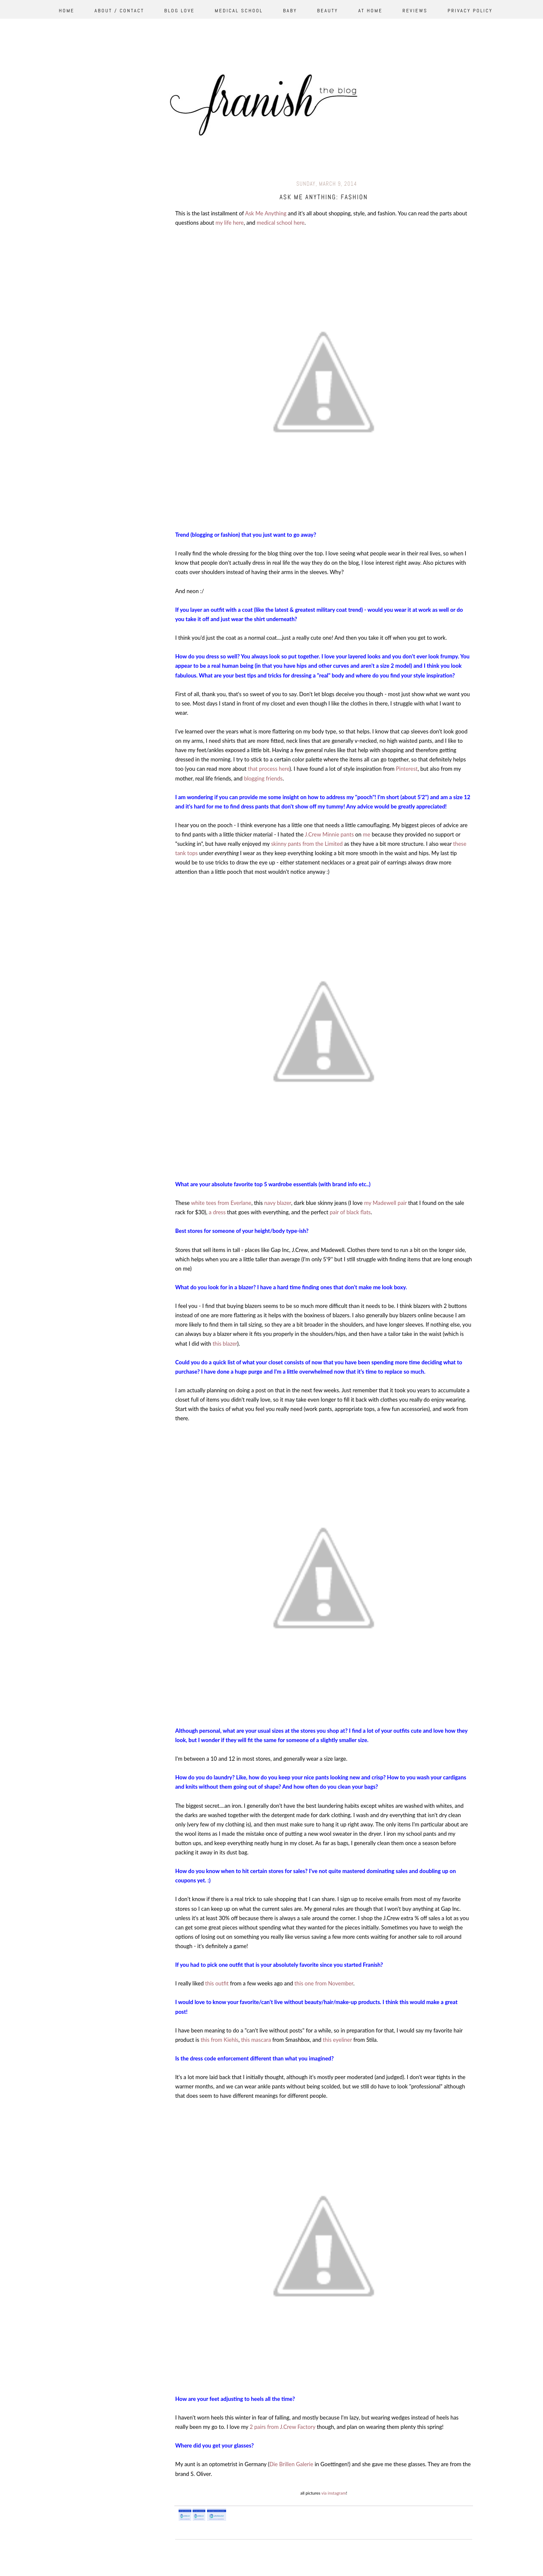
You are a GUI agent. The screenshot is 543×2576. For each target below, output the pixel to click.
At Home (370, 10)
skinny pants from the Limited (307, 843)
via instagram (333, 2492)
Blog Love (179, 10)
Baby (290, 10)
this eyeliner (337, 2039)
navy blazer (277, 1202)
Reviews (415, 10)
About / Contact (119, 10)
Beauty (328, 10)
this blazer (225, 1343)
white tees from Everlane (221, 1202)
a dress (217, 1212)
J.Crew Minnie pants (329, 834)
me (366, 834)
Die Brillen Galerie (292, 2464)
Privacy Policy (470, 10)
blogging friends (263, 778)
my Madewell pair (385, 1202)
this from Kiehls (218, 2039)
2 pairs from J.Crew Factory (282, 2426)
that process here (268, 768)
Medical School (239, 10)
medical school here (281, 222)
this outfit (217, 1983)
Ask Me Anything (266, 213)
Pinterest (406, 768)
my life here (230, 222)
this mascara (256, 2039)
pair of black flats (350, 1212)
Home (67, 10)
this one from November (323, 1983)
